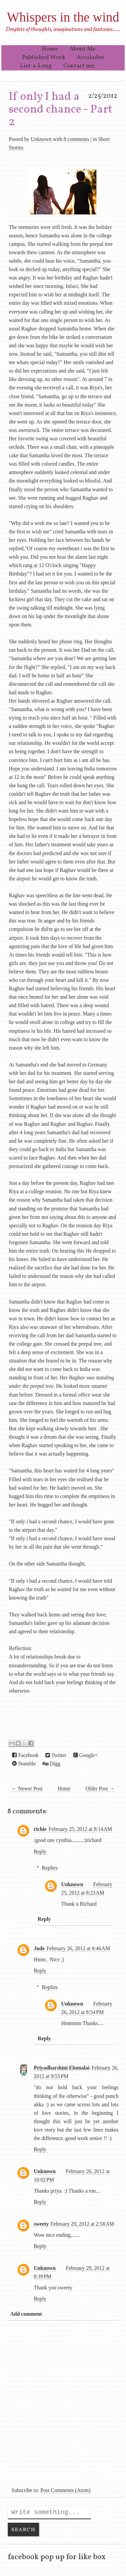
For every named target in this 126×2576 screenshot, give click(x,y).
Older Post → (100, 1788)
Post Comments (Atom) (65, 2490)
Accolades (90, 57)
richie (40, 1829)
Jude (39, 1948)
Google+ (85, 1755)
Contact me (78, 66)
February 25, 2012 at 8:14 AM (80, 1829)
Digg (51, 1764)
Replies (50, 1868)
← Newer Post (26, 1788)
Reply (40, 1851)
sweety (41, 2224)
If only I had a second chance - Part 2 (60, 109)
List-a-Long (36, 66)
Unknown (41, 139)
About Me (82, 49)
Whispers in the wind (63, 17)
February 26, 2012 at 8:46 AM (78, 1948)
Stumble (24, 1764)
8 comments (76, 139)
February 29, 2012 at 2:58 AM (82, 2224)
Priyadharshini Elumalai (61, 2068)
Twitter (56, 1755)
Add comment (26, 2314)
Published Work (43, 57)
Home (50, 49)
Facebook (25, 1755)
